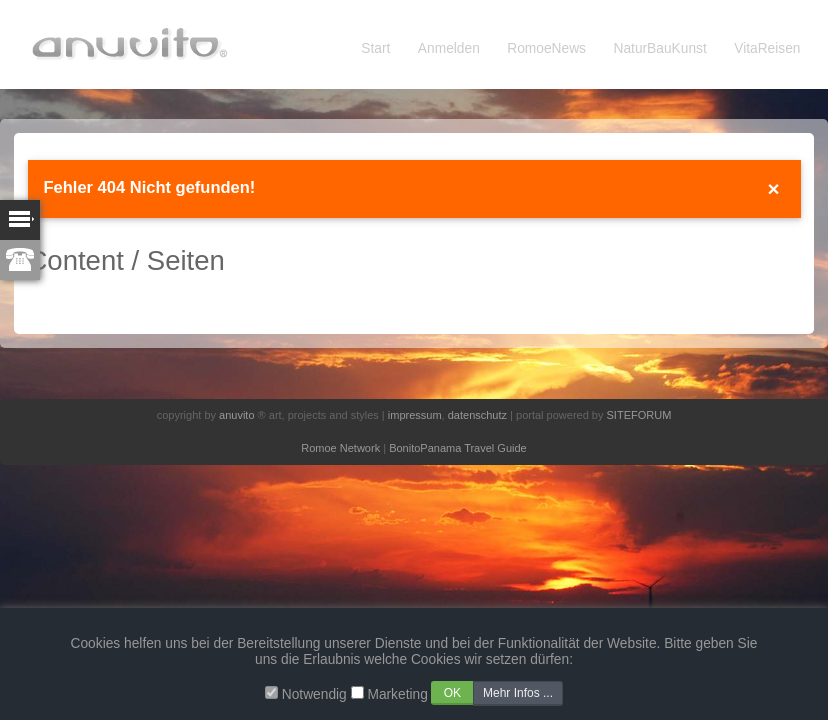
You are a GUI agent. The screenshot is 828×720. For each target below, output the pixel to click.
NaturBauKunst (660, 48)
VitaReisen (767, 48)
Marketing (397, 694)
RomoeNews (546, 48)
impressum (415, 415)
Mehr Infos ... (518, 693)
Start (375, 48)
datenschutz (477, 415)
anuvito (236, 415)
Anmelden (449, 48)
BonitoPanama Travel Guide (458, 448)
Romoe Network (340, 448)
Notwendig (314, 694)
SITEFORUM (639, 415)
